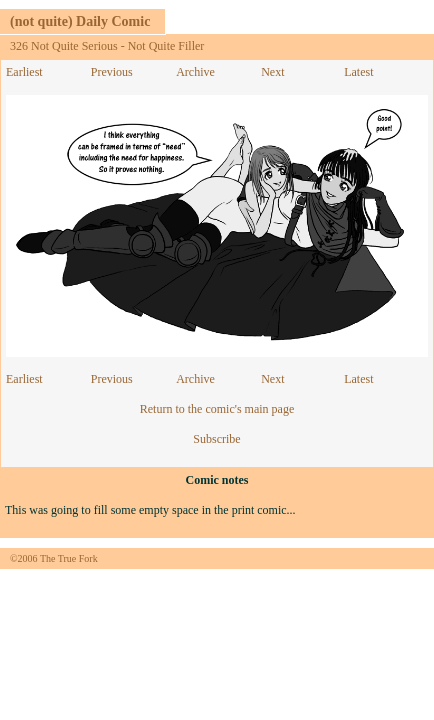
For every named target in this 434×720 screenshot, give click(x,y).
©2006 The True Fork (54, 558)
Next (272, 72)
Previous (112, 72)
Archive (195, 72)
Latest (358, 72)
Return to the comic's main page (217, 409)
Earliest (24, 72)
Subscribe (216, 439)
